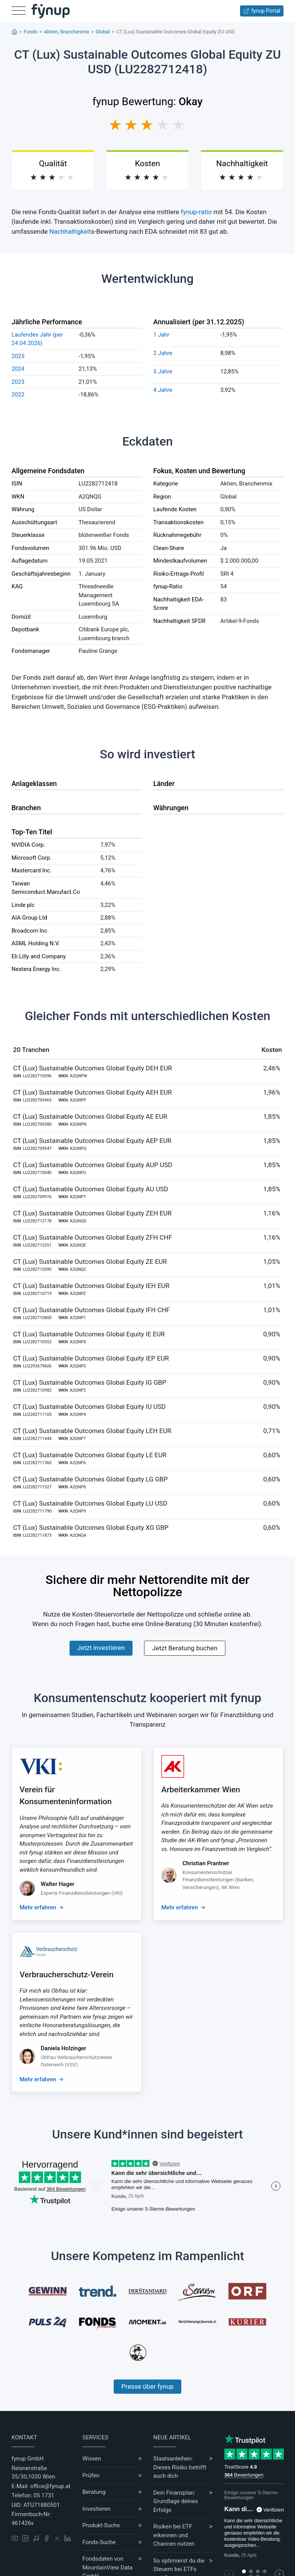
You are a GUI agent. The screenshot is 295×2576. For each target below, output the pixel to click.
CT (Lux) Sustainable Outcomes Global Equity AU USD (90, 1189)
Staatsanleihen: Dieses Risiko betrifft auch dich (179, 2467)
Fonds (31, 32)
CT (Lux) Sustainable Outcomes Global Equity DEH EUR (92, 1068)
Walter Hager (58, 1884)
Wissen (92, 2458)
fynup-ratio (196, 212)
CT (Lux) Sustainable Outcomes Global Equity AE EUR (90, 1116)
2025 (18, 356)
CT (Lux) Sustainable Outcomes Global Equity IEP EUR (91, 1358)
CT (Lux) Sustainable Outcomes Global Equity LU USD (90, 1503)
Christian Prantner (205, 1863)
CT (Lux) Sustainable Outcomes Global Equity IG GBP (89, 1382)
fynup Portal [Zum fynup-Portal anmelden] (261, 11)
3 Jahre (162, 371)
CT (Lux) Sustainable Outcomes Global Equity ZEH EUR (92, 1213)
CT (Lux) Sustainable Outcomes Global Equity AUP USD (92, 1165)
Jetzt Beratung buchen (184, 1648)
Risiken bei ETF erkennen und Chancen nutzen (173, 2535)
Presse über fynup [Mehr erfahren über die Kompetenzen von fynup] (147, 2386)
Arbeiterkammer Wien (200, 1789)
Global (103, 32)
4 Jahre (162, 389)
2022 (18, 394)
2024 (18, 368)
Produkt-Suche (101, 2525)
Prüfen (91, 2475)
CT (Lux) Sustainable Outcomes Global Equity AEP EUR (92, 1140)
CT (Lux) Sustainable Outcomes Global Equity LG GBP (90, 1479)
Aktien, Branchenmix (66, 32)
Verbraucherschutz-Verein (67, 1974)
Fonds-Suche (99, 2542)
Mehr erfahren (38, 1907)
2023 (18, 381)
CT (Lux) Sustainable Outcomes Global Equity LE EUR (90, 1455)
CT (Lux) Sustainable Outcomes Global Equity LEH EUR (92, 1431)
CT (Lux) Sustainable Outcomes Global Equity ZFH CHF (92, 1237)
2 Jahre (162, 353)
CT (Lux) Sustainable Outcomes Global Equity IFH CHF (91, 1310)
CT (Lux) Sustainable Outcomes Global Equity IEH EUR (91, 1286)
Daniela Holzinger (63, 2048)
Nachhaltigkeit (70, 231)
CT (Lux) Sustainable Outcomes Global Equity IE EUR (89, 1334)
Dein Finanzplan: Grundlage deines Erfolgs (175, 2501)
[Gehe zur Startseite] (50, 11)
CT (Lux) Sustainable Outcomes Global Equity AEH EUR (92, 1092)
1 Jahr (161, 334)
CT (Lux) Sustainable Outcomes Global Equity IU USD (89, 1406)
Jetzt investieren (101, 1647)
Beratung (94, 2491)
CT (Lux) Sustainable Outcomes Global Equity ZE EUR (90, 1261)
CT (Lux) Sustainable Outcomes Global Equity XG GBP (90, 1527)
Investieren (97, 2508)
